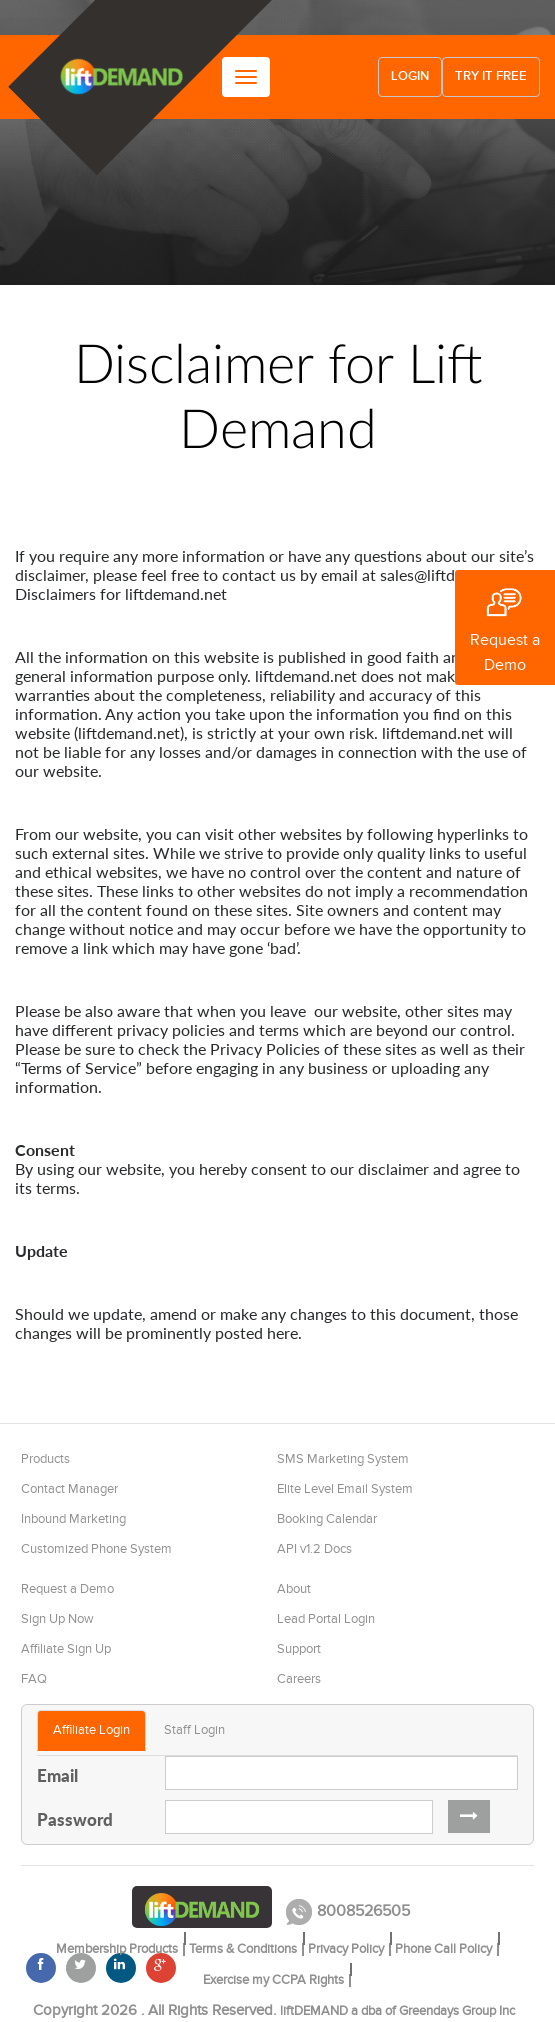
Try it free (491, 76)
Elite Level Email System (345, 1489)
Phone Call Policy (443, 1949)
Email (57, 1775)
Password (75, 1819)
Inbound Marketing (73, 1519)
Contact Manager (69, 1489)
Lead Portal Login (326, 1619)
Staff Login (194, 1730)
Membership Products (117, 1949)
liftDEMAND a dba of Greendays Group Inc (397, 2011)
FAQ (34, 1679)
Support (299, 1649)
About (294, 1589)
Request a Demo (67, 1589)
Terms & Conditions (243, 1949)
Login (410, 76)
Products (45, 1459)
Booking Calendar (327, 1519)
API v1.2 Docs (314, 1549)
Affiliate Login (91, 1730)
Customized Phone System (96, 1549)
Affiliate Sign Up (66, 1649)
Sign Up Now (57, 1619)
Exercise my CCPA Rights (273, 1980)
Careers (299, 1679)
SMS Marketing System (343, 1459)
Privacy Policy (346, 1949)
